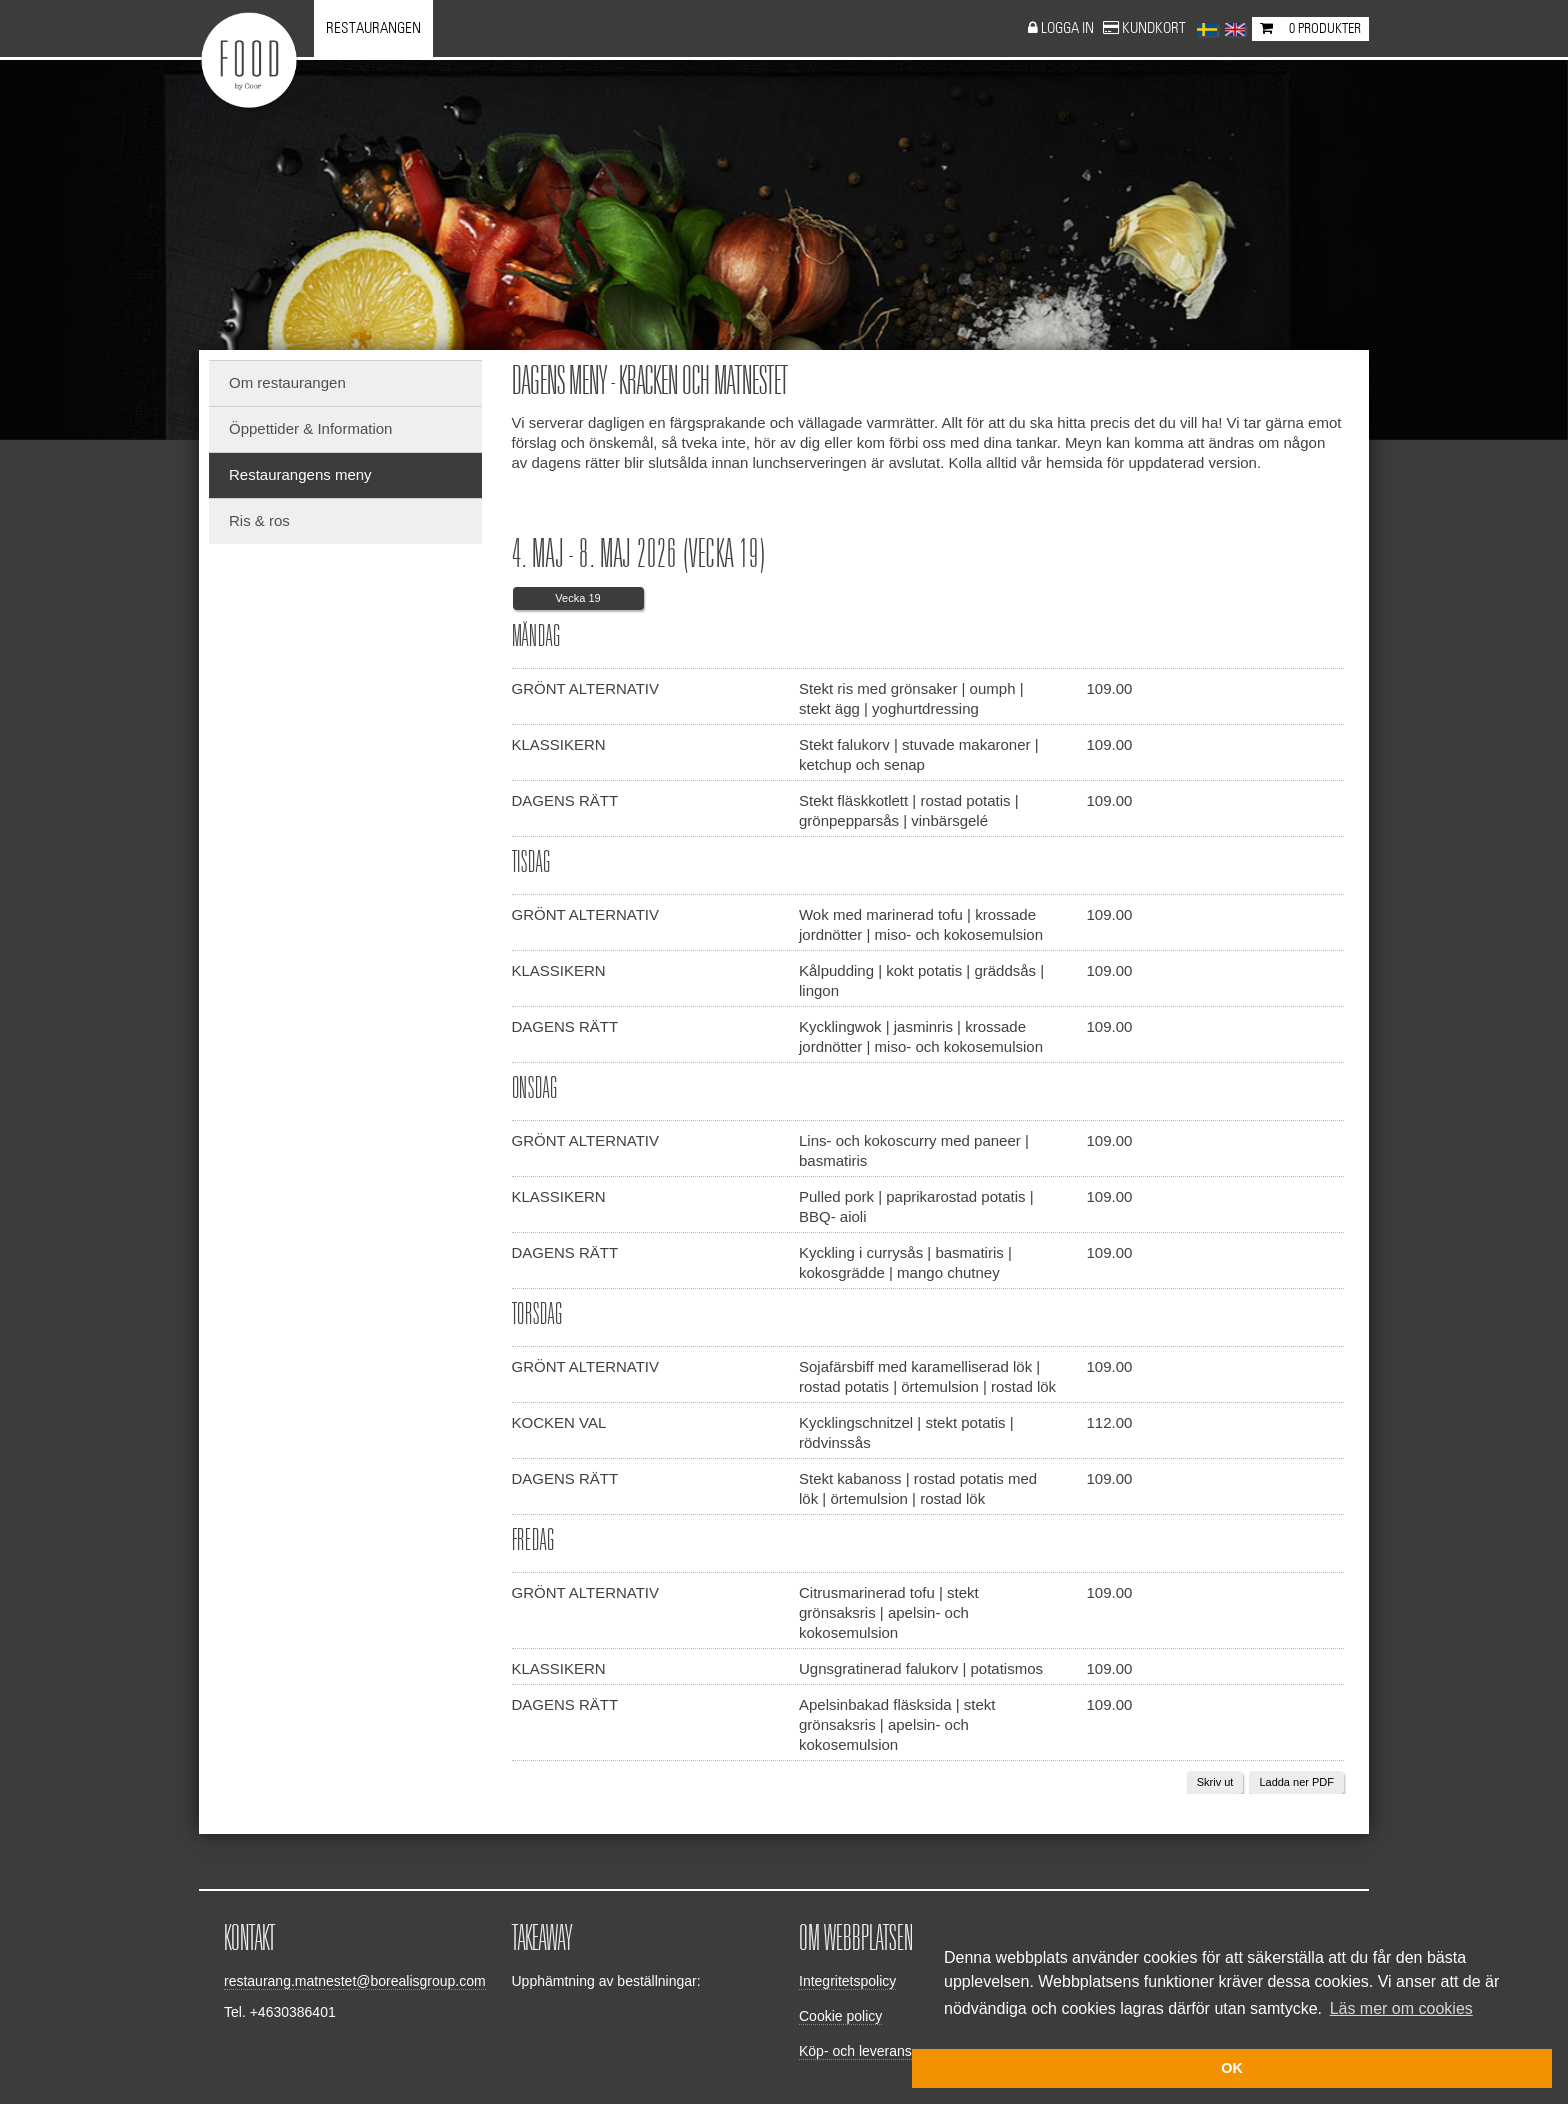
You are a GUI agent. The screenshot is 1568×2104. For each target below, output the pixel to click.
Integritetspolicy (847, 1981)
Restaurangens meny (300, 474)
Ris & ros (259, 520)
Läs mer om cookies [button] (1401, 2008)
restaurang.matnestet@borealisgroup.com (355, 1981)
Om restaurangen (287, 382)
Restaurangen (373, 28)
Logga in (1069, 28)
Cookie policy (840, 2016)
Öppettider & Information (310, 428)
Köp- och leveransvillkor (873, 2051)
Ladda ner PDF (1296, 1782)
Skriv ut (1215, 1782)
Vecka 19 (577, 598)
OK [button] (1232, 2068)
